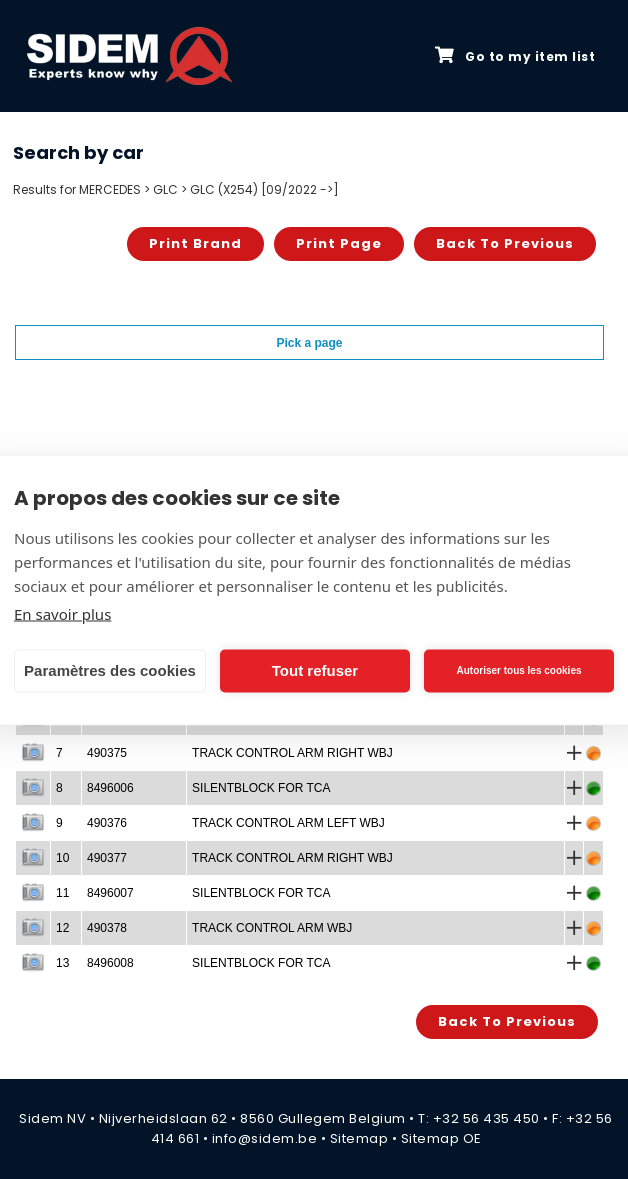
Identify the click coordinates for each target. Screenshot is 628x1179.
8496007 (110, 893)
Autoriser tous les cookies (518, 670)
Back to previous (505, 243)
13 (62, 963)
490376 (107, 823)
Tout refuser (315, 670)
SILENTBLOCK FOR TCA (261, 788)
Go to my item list (515, 56)
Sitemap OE (441, 1138)
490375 (107, 753)
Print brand (195, 243)
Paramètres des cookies (110, 670)
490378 (107, 928)
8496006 (110, 788)
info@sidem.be (265, 1138)
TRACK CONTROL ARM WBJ (272, 928)
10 (62, 858)
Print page (339, 243)
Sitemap (359, 1138)
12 (62, 928)
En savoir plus (62, 613)
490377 (107, 858)
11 (62, 893)
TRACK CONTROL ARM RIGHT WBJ (292, 753)
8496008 (110, 963)
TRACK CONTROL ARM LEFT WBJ (288, 823)
